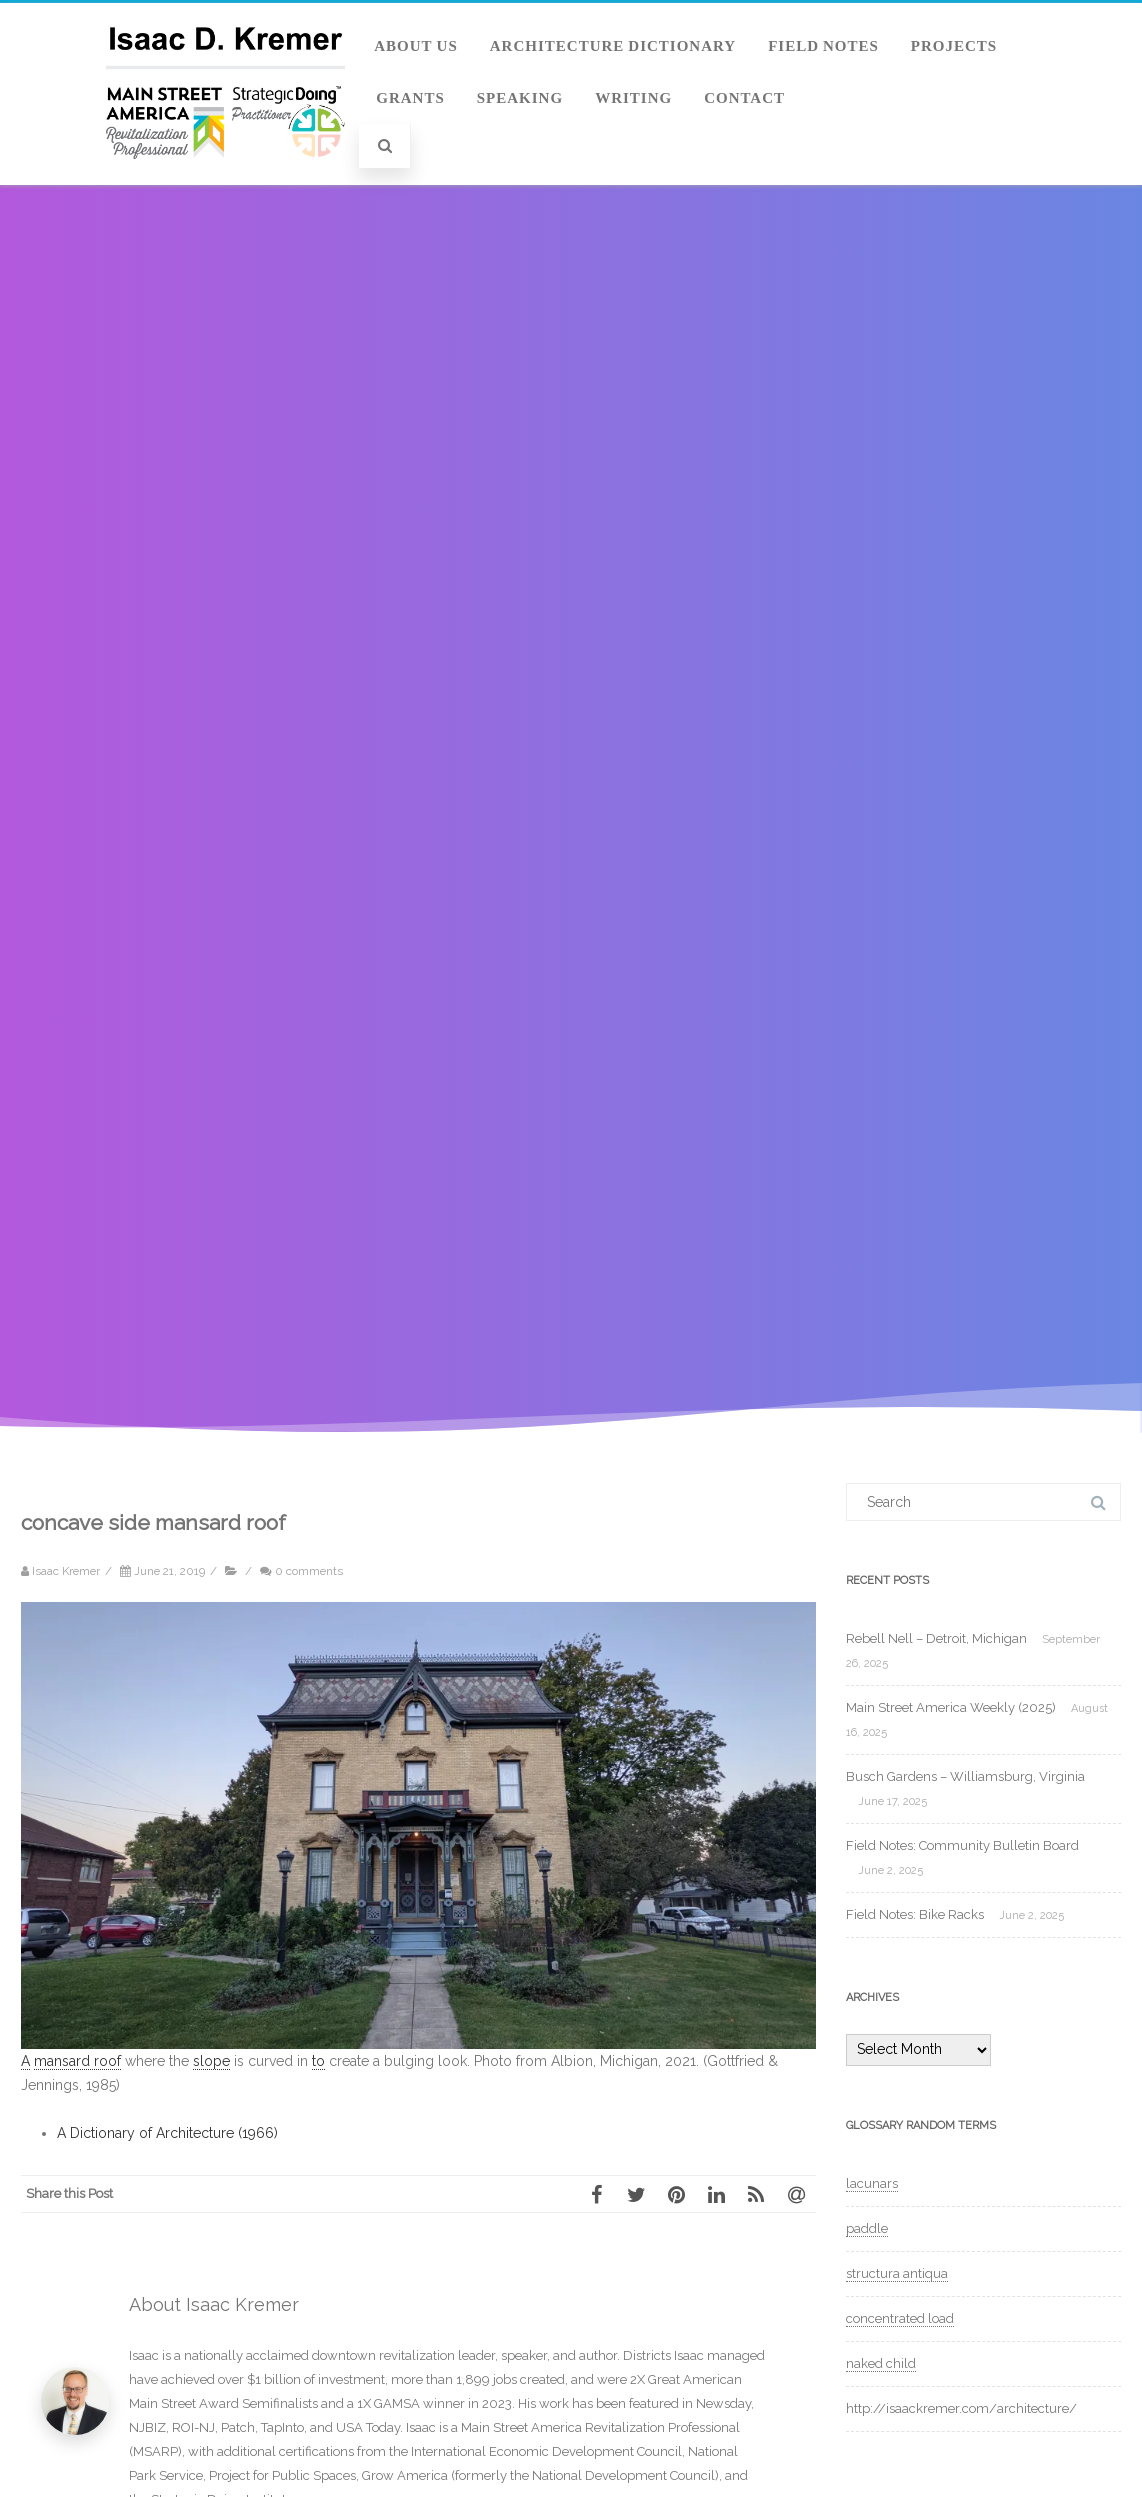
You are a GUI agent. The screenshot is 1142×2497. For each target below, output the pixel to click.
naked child (881, 2363)
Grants (410, 98)
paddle (867, 2228)
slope (211, 2061)
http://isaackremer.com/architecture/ (961, 2408)
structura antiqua (897, 2273)
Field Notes (823, 46)
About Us (416, 46)
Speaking (520, 98)
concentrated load (900, 2318)
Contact (744, 98)
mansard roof (77, 2061)
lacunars (872, 2183)
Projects (954, 46)
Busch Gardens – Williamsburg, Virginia (965, 1776)
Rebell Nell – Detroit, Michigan (936, 1638)
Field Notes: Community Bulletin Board (962, 1845)
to (318, 2061)
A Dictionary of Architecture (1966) (167, 2133)
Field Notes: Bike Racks (915, 1914)
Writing (633, 98)
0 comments (309, 1571)
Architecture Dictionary (613, 46)
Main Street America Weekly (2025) (951, 1707)
